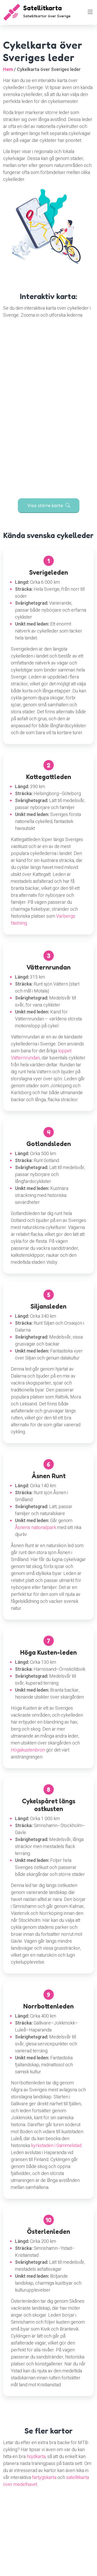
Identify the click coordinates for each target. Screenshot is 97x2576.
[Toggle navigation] (90, 12)
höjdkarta (36, 2456)
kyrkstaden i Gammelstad (56, 2145)
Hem (8, 69)
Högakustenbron (28, 1750)
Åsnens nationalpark (35, 1527)
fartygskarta (44, 2477)
